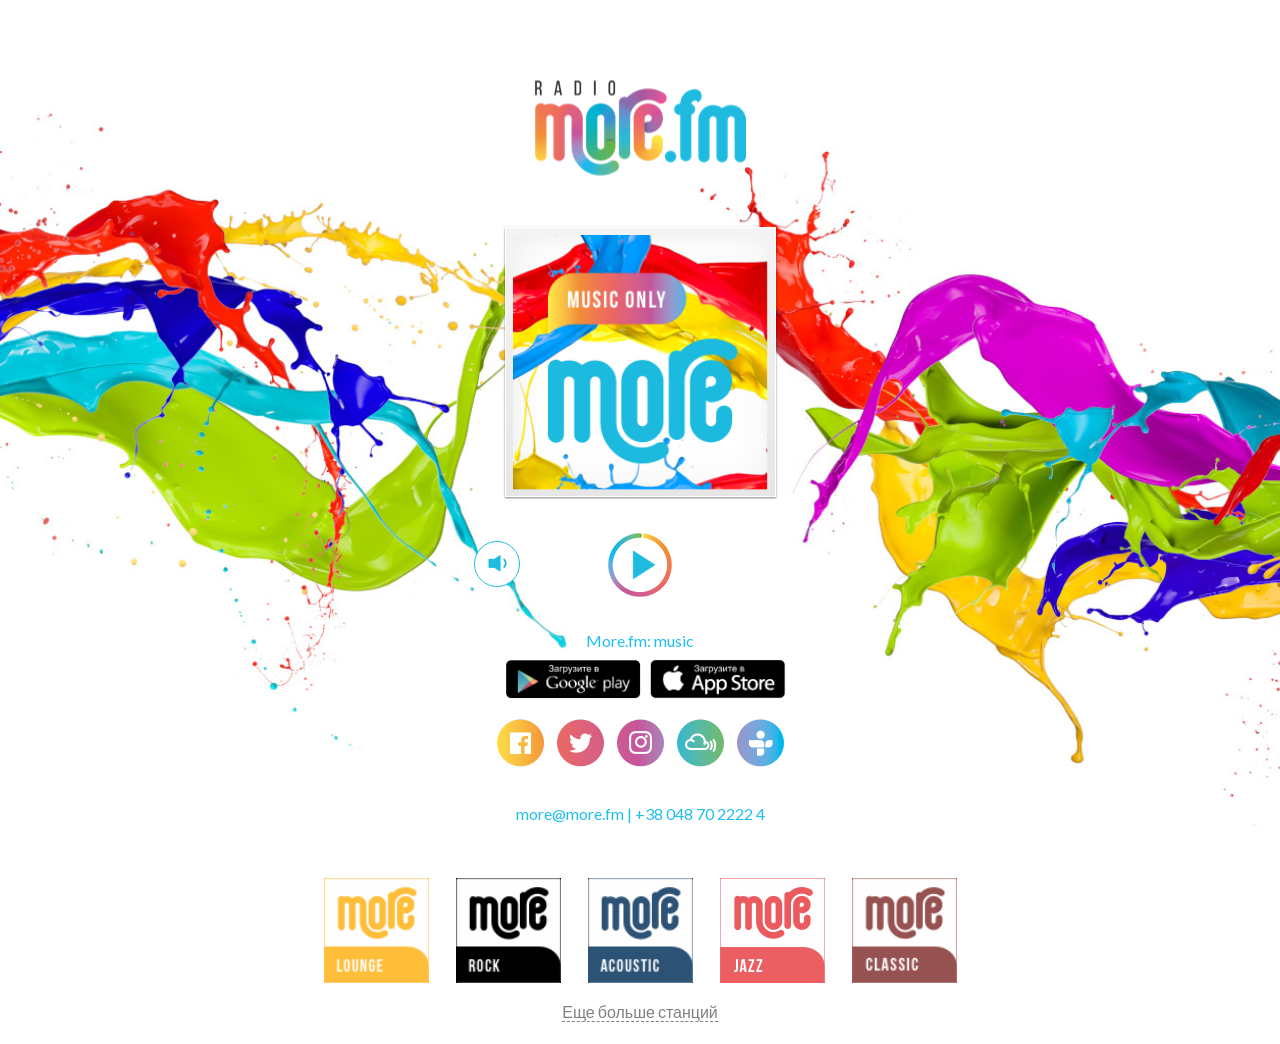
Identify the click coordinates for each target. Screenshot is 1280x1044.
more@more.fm (570, 813)
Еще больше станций (640, 1011)
